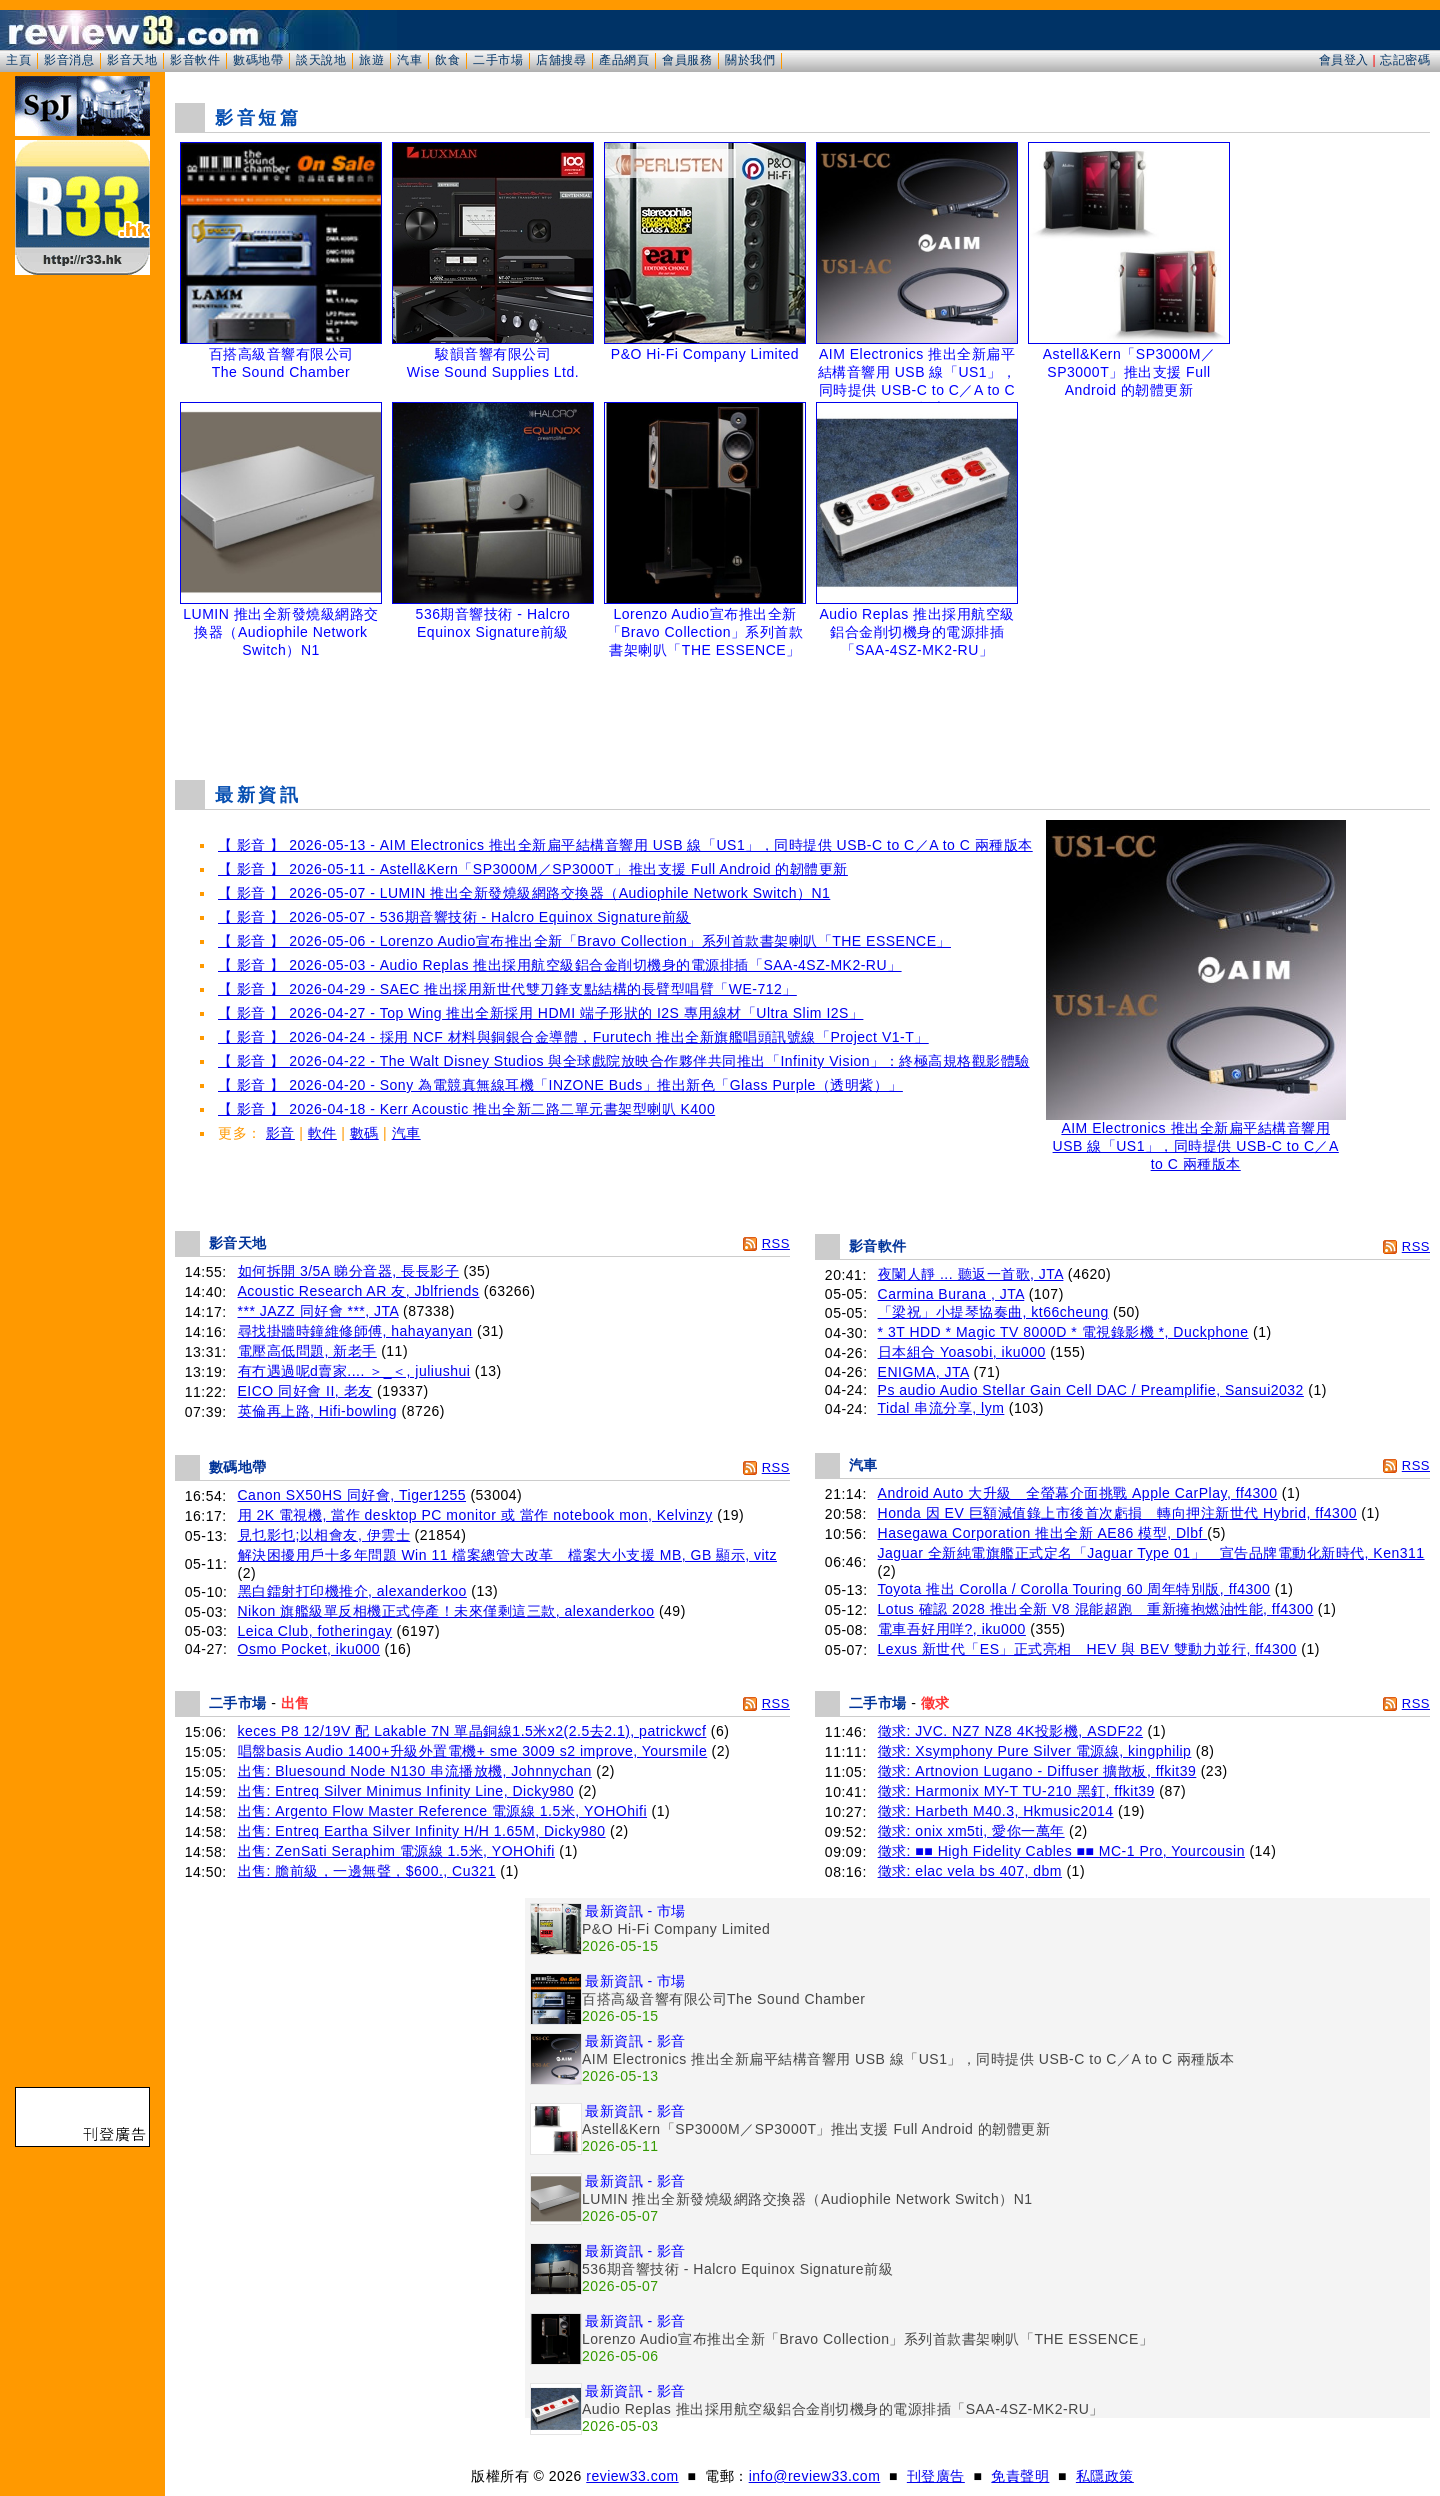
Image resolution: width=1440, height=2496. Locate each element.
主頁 (18, 60)
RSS (776, 1243)
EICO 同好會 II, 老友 (305, 1391)
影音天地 (132, 60)
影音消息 (69, 60)
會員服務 (687, 60)
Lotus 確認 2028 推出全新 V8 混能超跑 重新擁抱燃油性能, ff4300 (1096, 1609)
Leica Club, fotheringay (315, 1631)
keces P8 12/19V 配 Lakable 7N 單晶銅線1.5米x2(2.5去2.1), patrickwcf (472, 1731)
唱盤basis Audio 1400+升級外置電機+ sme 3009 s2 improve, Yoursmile (473, 1751)
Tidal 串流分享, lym (941, 1408)
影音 (280, 1133)
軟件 (322, 1133)
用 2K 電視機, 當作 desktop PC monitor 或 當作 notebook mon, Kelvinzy (475, 1515)
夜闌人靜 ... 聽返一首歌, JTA (971, 1274)
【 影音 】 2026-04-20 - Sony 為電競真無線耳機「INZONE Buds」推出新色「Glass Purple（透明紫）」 (560, 1085)
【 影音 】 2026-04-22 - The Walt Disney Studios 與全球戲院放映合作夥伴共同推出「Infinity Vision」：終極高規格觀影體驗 (624, 1061)
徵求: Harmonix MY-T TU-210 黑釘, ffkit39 (1016, 1791)
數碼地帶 (258, 60)
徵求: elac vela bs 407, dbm (970, 1871)
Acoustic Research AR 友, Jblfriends (359, 1291)
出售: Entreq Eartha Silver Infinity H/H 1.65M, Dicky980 (422, 1831)
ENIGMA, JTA (924, 1372)
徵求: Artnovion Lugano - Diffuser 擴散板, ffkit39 (1037, 1771)
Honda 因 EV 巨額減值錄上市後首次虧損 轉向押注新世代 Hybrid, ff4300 (1117, 1513)
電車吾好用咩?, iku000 (952, 1629)
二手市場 (498, 60)
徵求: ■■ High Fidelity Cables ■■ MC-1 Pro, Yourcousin (1061, 1851)
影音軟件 (195, 60)
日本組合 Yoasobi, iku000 (962, 1352)
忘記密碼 (1405, 60)
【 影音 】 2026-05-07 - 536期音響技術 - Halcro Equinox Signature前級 (454, 917)
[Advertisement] (803, 714)
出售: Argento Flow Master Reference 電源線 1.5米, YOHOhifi (443, 1811)
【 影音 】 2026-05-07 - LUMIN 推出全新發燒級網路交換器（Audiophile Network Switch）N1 (524, 893)
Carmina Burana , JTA (951, 1294)
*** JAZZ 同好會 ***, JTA (318, 1311)
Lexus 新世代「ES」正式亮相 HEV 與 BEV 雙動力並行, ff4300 (1087, 1649)
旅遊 (371, 60)
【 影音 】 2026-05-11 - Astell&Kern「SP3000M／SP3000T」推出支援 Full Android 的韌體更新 (533, 869)
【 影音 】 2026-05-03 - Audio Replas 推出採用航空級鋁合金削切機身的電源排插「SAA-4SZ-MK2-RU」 (560, 965)
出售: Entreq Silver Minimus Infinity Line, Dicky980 (406, 1791)
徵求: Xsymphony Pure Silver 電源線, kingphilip (1035, 1751)
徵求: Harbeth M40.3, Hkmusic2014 (996, 1811)
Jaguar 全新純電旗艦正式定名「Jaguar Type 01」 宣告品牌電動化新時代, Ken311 (1151, 1553)
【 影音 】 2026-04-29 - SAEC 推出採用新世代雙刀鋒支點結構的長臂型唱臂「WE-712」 (507, 989)
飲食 (447, 60)
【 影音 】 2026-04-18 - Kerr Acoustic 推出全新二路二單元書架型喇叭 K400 (466, 1109)
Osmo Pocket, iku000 (309, 1649)
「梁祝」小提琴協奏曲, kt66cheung (993, 1312)
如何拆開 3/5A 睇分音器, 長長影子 (349, 1271)
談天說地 (321, 60)
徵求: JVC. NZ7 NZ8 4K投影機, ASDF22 (1011, 1731)
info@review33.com (815, 2476)
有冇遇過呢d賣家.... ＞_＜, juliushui (354, 1371)
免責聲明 (1020, 2476)
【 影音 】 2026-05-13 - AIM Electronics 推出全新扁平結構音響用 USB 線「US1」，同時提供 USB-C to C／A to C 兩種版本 (625, 845)
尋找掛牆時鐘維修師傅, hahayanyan (355, 1331)
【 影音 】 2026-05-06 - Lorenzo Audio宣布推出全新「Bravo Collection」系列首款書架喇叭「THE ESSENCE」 (584, 941)
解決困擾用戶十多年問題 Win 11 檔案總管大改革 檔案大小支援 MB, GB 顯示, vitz (507, 1555)
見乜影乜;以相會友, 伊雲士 (324, 1535)
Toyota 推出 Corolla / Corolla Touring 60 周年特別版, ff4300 (1074, 1589)
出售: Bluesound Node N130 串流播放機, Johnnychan (415, 1771)
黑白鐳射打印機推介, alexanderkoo (352, 1591)
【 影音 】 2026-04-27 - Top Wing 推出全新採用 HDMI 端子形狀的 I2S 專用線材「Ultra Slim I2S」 (540, 1013)
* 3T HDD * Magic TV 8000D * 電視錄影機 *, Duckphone (1063, 1332)
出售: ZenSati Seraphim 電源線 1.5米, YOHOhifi (396, 1851)
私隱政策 (1105, 2476)
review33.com (632, 2476)
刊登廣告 (936, 2476)
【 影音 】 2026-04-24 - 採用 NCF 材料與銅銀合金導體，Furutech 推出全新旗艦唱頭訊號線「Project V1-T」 (573, 1037)
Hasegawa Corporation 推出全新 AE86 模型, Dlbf (1043, 1533)
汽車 (409, 60)
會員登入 (1344, 60)
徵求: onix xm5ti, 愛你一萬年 (971, 1831)
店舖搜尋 (561, 60)
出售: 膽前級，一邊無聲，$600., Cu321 (367, 1871)
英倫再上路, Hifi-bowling (318, 1411)
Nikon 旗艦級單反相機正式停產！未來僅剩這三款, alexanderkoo (446, 1611)
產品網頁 (624, 60)
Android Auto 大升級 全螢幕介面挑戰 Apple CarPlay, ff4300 (1078, 1493)
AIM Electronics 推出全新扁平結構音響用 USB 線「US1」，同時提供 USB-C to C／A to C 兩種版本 (1196, 1139)
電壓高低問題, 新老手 (307, 1351)
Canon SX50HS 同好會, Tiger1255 (352, 1495)
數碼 (364, 1133)
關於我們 (750, 60)
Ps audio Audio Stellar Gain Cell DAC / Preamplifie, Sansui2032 (1091, 1390)
